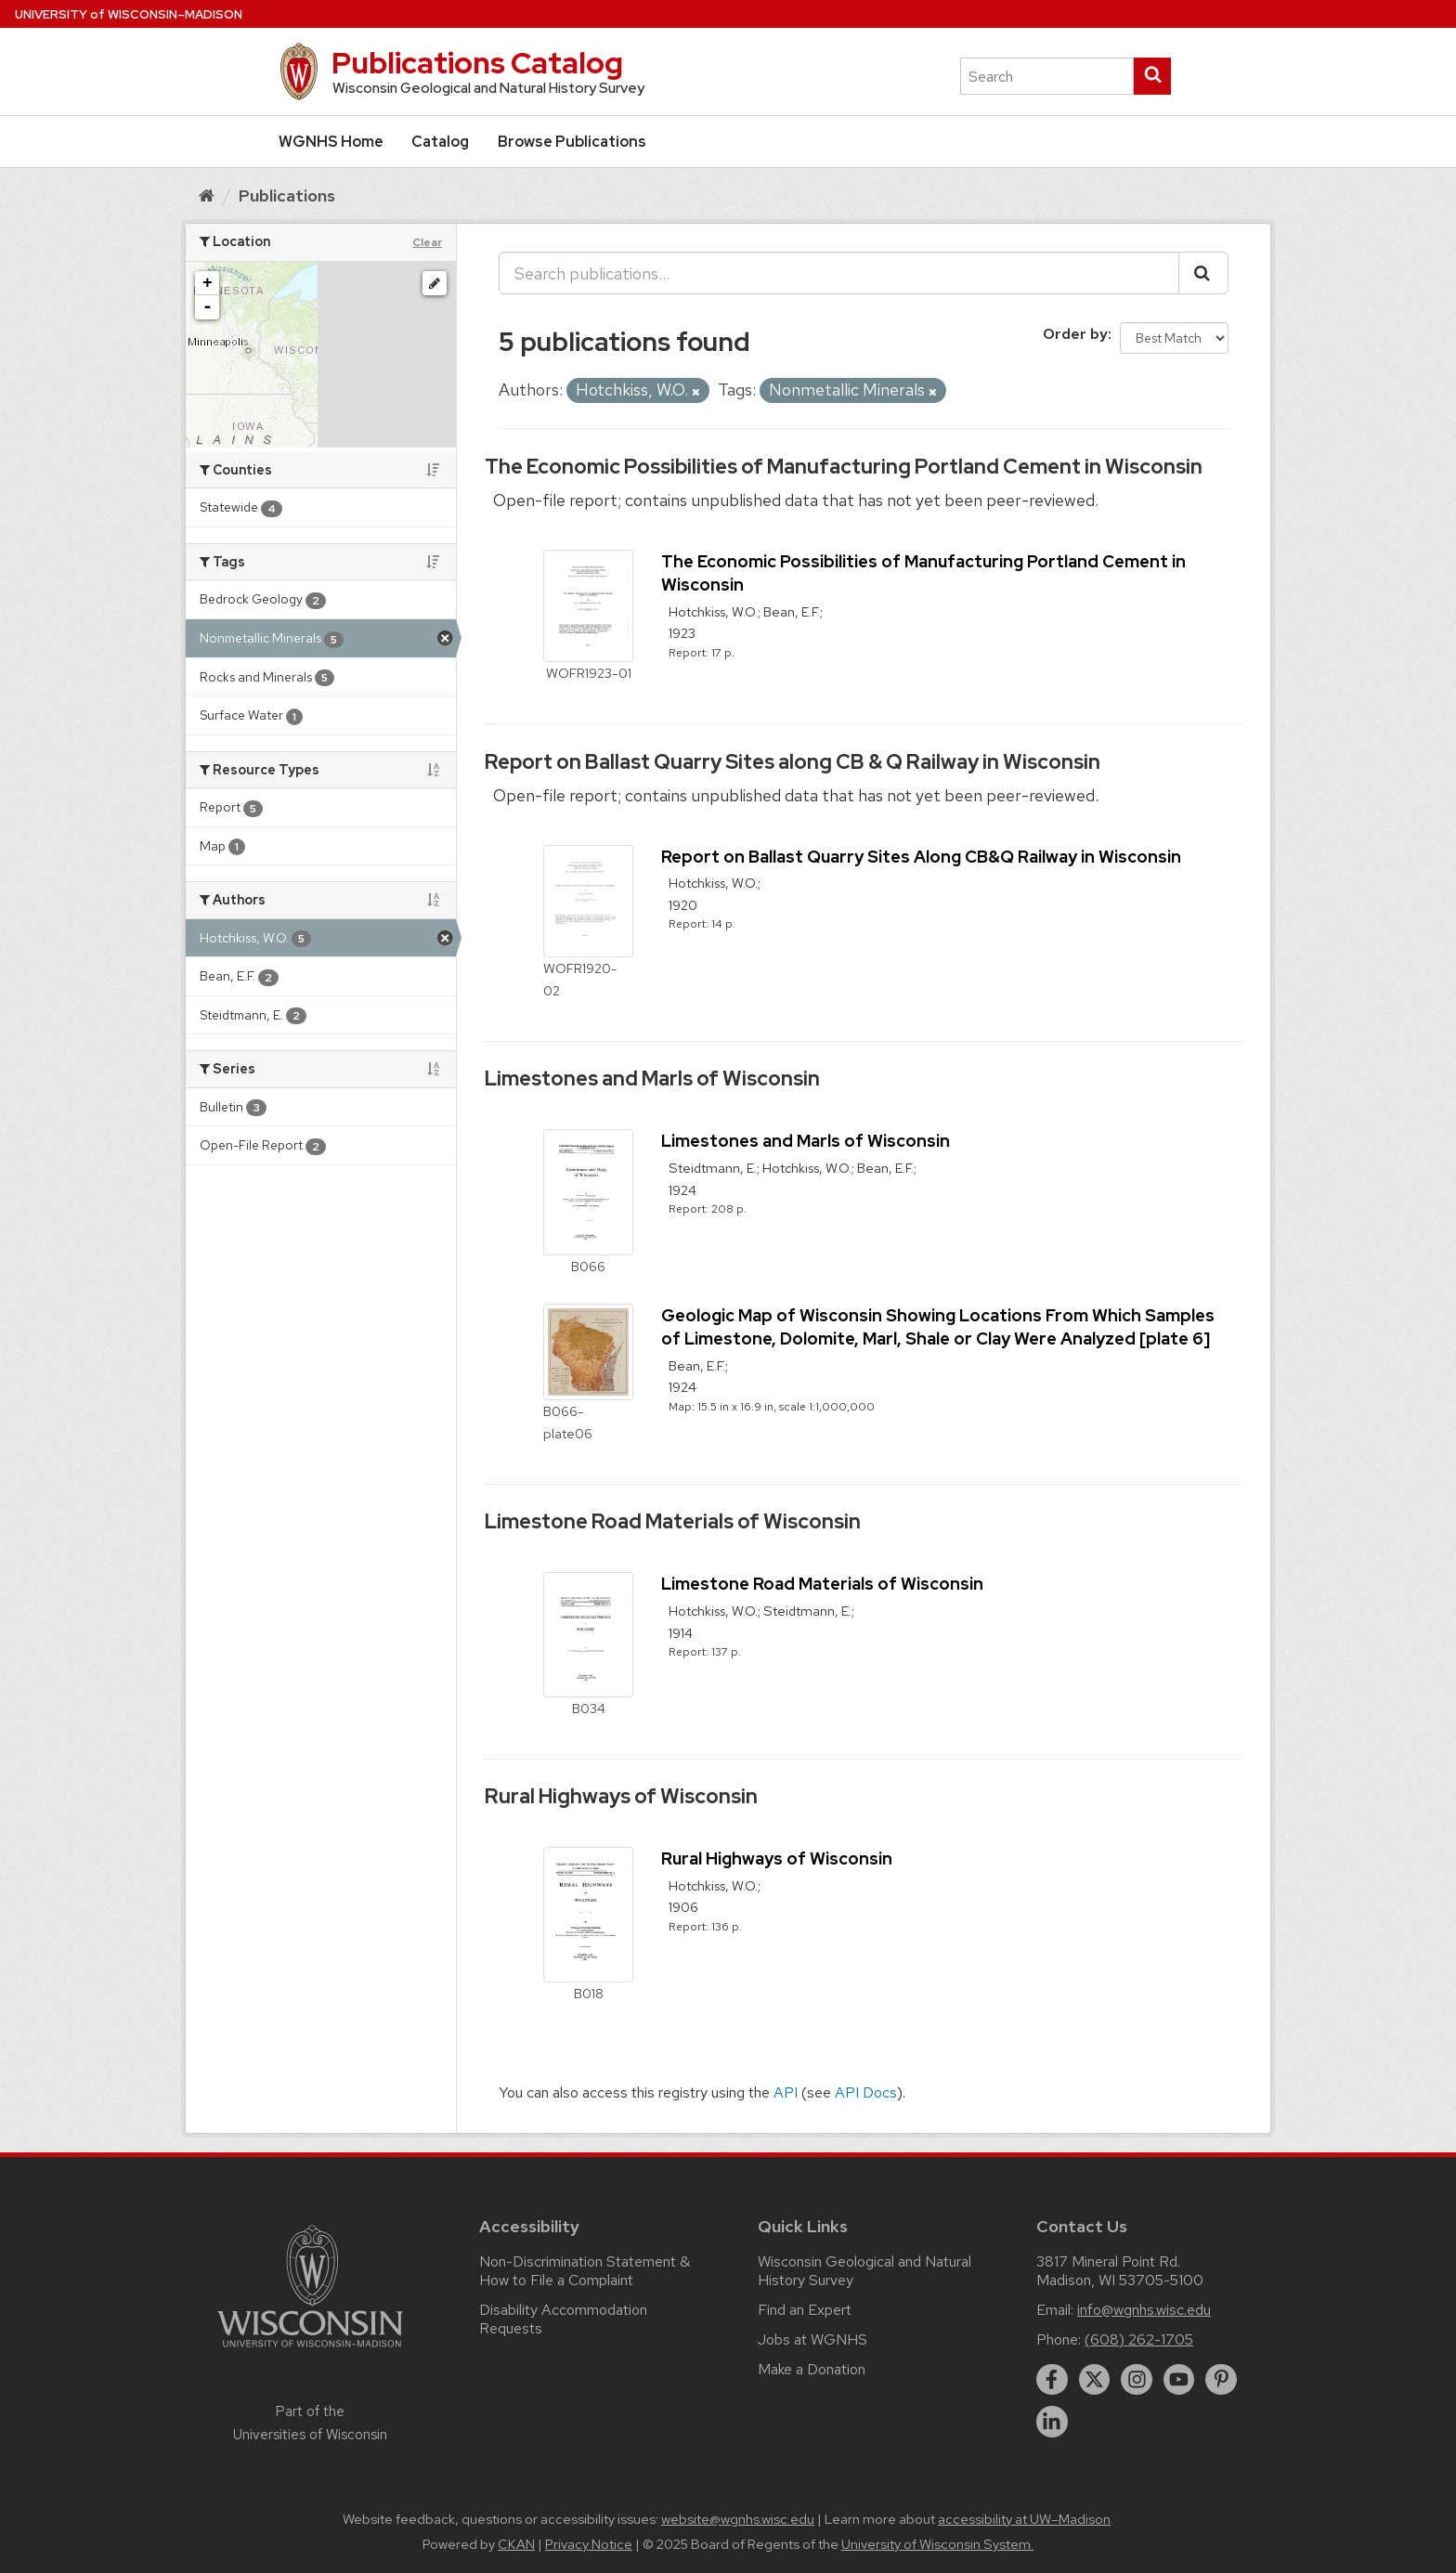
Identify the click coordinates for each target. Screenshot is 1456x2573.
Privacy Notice (588, 2544)
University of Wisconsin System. (937, 2544)
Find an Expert (805, 2310)
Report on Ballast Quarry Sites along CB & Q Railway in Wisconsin (792, 761)
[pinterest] (1221, 2380)
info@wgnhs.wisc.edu (1144, 2310)
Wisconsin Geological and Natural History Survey (864, 2271)
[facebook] (1052, 2380)
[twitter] (1095, 2380)
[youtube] (1179, 2380)
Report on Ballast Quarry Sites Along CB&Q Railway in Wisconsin (921, 856)
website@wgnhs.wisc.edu (737, 2519)
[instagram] (1136, 2380)
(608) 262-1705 (1139, 2339)
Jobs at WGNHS (812, 2339)
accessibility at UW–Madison (1024, 2519)
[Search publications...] (839, 273)
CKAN (516, 2544)
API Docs (866, 2092)
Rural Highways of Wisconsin (621, 1796)
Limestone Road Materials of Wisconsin (673, 1521)
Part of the (310, 2422)
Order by (1075, 334)
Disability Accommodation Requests (563, 2319)
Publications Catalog (477, 63)
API (786, 2092)
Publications (287, 195)
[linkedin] (1052, 2421)
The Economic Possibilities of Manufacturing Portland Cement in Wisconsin (843, 466)
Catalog (440, 141)
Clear (427, 242)
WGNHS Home (331, 141)
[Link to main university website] (310, 2350)
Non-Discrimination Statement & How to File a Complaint (584, 2271)
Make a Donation (811, 2369)
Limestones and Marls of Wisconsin (652, 1078)
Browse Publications (572, 141)
